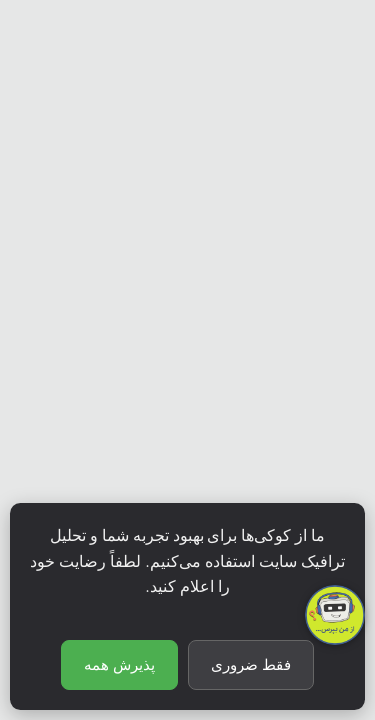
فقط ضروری (251, 665)
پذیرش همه (119, 665)
